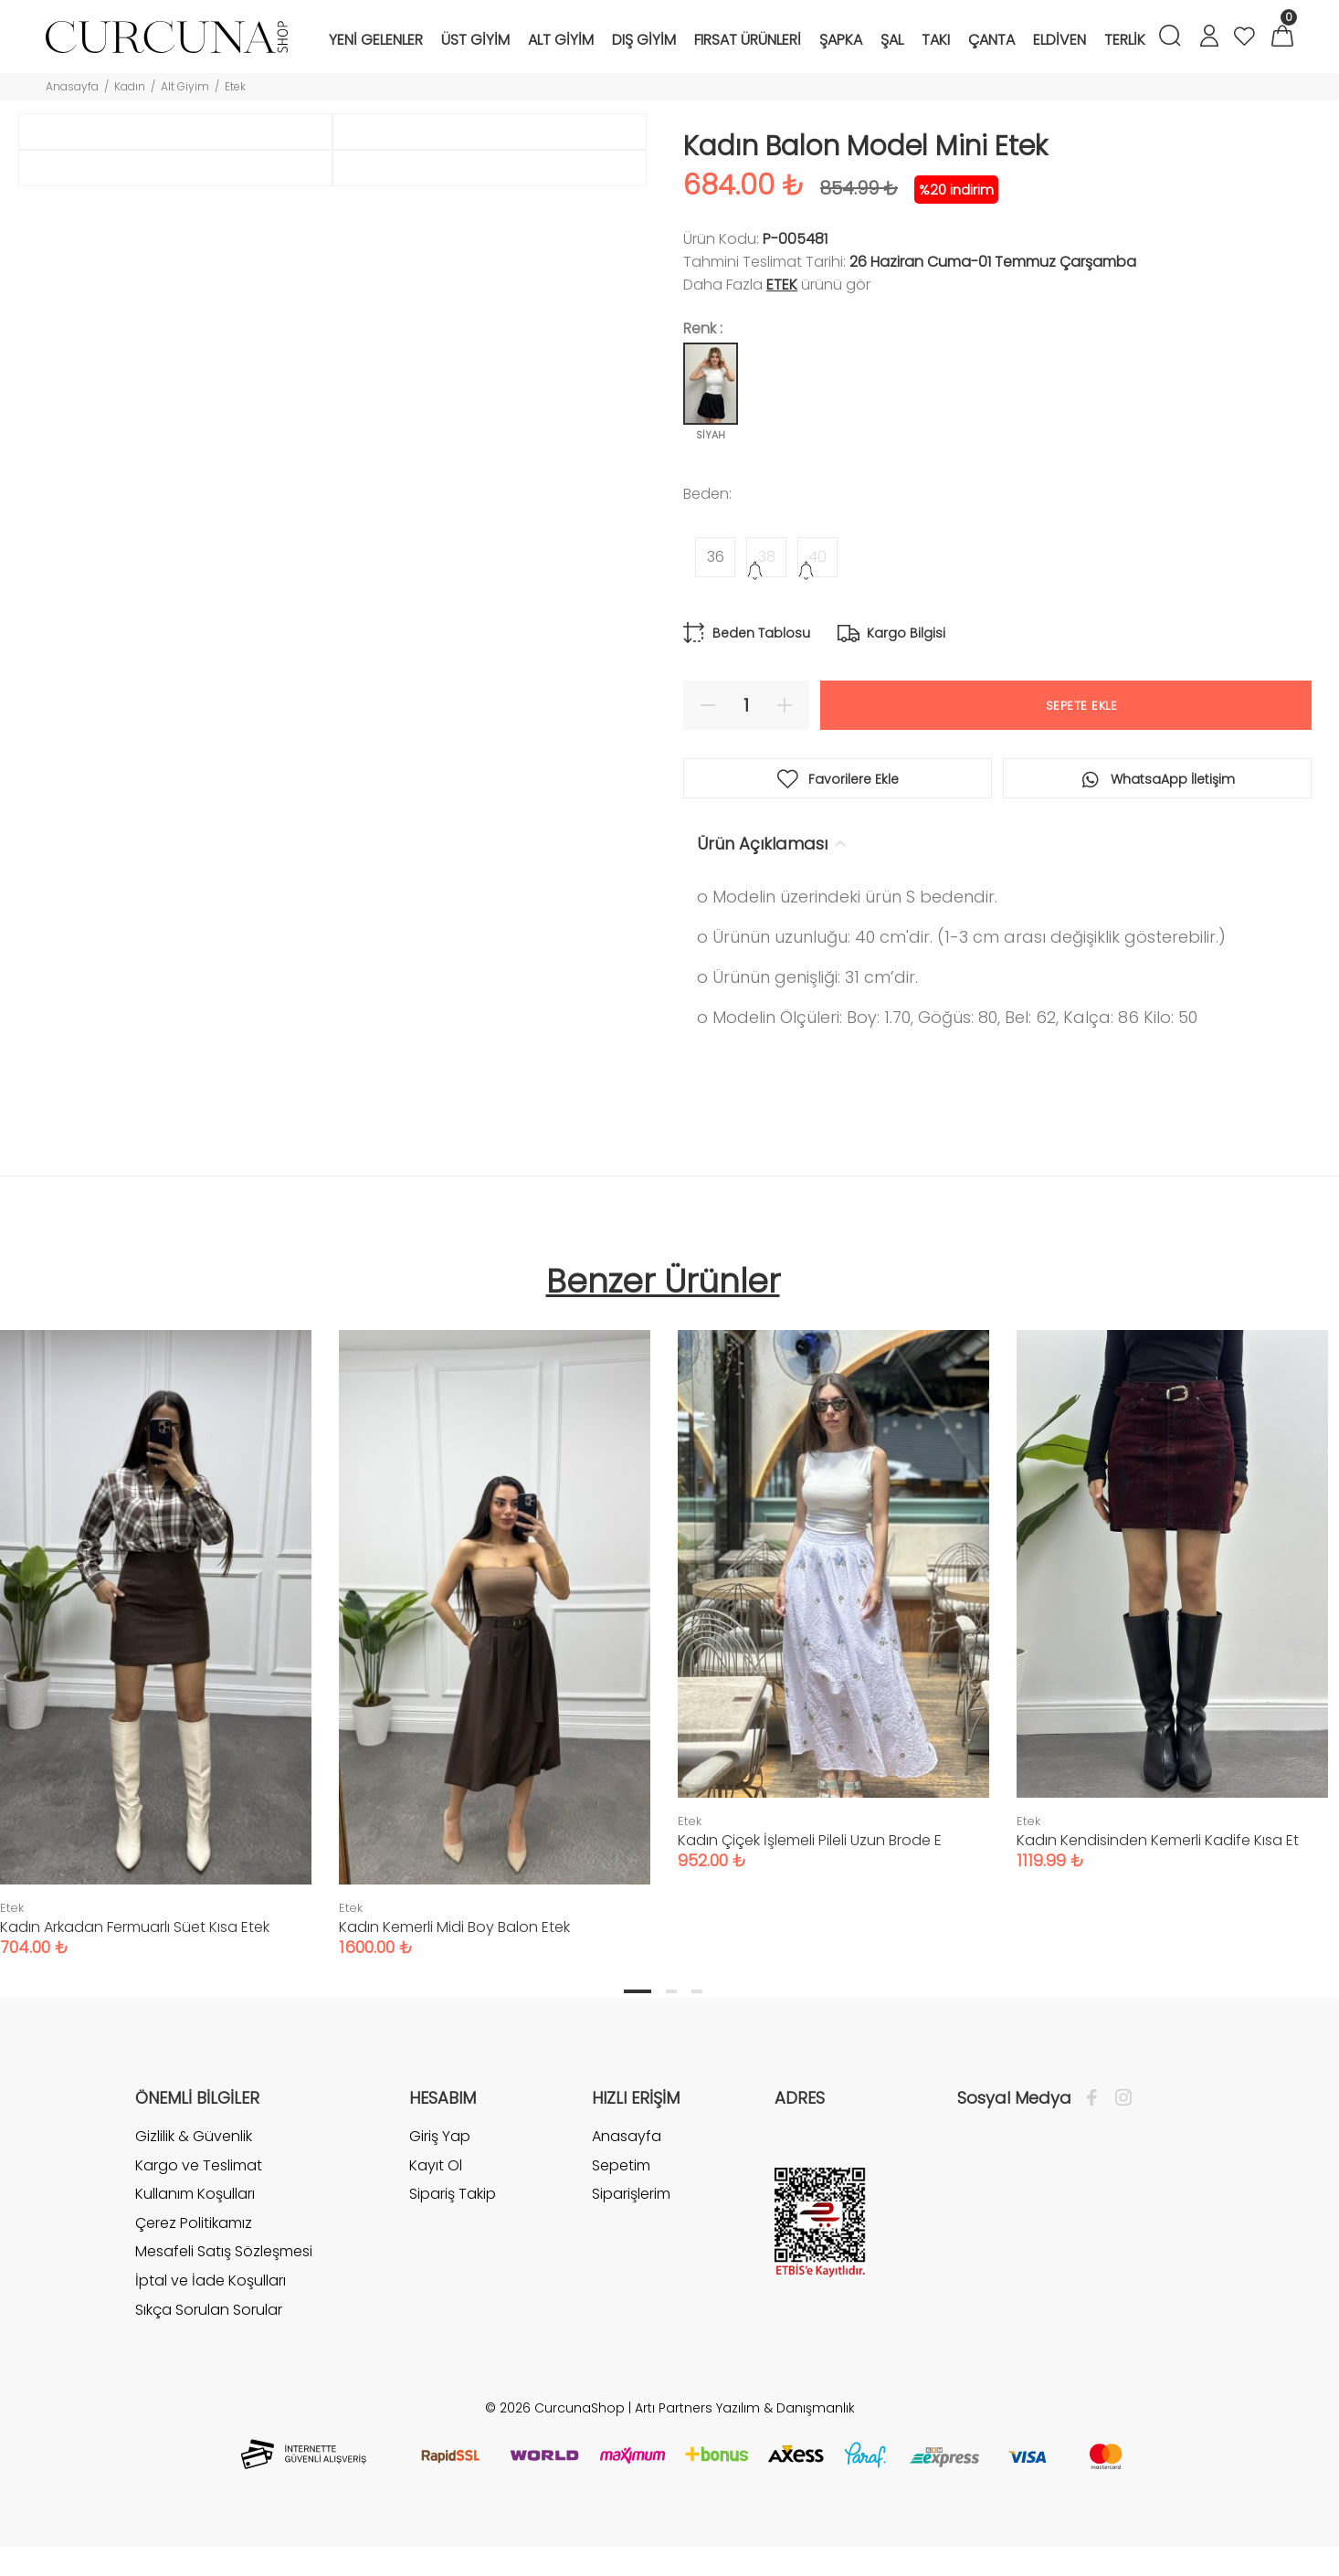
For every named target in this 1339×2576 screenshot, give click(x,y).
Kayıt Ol (435, 2166)
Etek (235, 86)
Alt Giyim (185, 86)
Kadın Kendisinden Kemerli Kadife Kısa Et (1158, 1841)
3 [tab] (696, 1992)
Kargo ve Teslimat (198, 2166)
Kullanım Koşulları (195, 2194)
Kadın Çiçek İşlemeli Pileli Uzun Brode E (810, 1841)
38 (766, 556)
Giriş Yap (439, 2137)
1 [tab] (637, 1992)
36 (715, 556)
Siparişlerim (631, 2194)
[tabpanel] (494, 1626)
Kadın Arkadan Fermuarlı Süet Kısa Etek (134, 1927)
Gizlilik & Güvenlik (193, 2137)
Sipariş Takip (452, 2194)
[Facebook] (1096, 2099)
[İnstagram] (1119, 2099)
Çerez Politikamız (193, 2223)
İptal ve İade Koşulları (210, 2281)
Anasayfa (72, 86)
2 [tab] (671, 1992)
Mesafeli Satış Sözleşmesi (223, 2252)
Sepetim (621, 2166)
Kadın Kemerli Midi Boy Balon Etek (454, 1927)
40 (817, 556)
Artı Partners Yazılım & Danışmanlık (745, 2409)
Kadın (129, 86)
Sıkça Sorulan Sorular (208, 2310)
